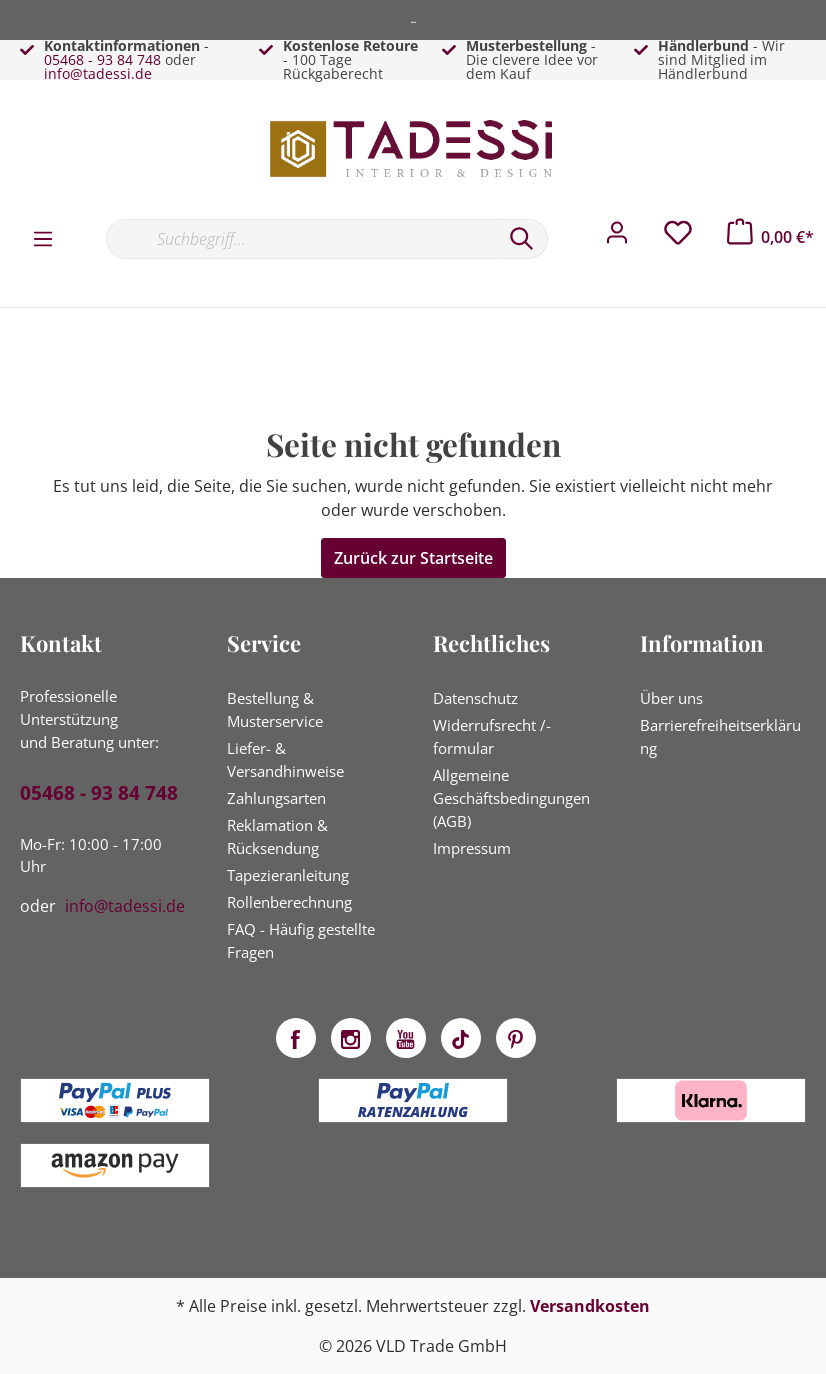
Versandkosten (590, 1306)
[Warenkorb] (770, 237)
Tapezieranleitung (288, 875)
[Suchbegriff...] (301, 239)
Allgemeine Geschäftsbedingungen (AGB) (511, 798)
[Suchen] (522, 239)
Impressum (472, 848)
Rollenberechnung (289, 902)
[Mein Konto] (617, 238)
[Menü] (43, 238)
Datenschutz (475, 698)
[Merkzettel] (678, 238)
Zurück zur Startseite (413, 558)
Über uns (671, 698)
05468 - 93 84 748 (102, 59)
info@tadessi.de (98, 73)
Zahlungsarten (276, 798)
